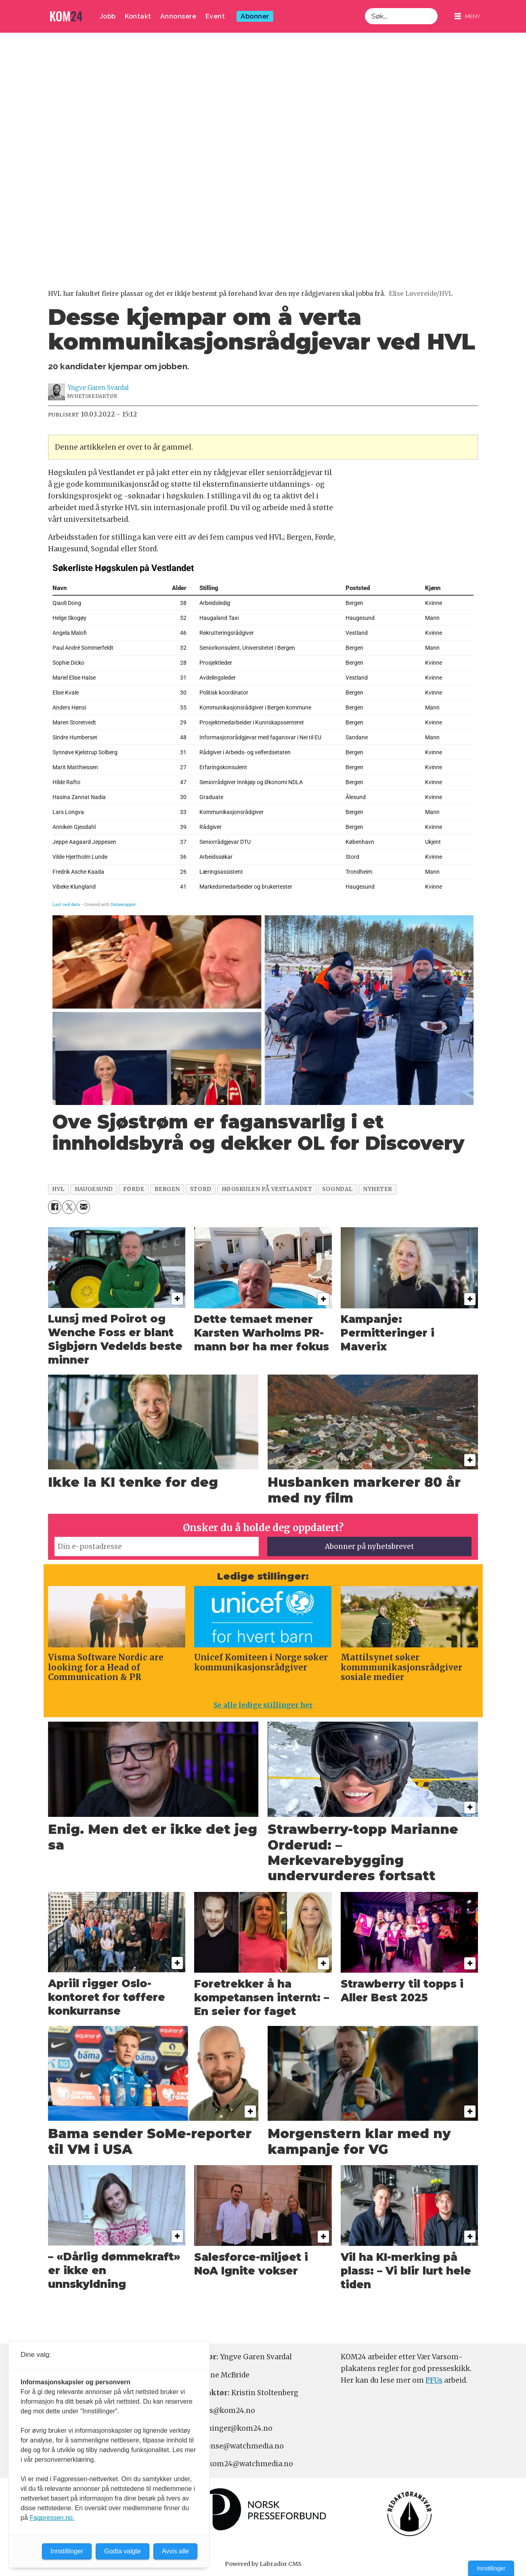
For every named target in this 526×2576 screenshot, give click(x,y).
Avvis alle (175, 2551)
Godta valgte (122, 2551)
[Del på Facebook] (54, 1207)
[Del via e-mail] (83, 1207)
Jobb (108, 16)
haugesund (94, 1189)
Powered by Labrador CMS (263, 2564)
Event (215, 16)
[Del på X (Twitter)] (68, 1207)
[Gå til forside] (66, 16)
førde (134, 1189)
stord (201, 1189)
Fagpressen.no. (51, 2517)
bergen (167, 1189)
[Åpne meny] (467, 16)
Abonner (255, 16)
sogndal (337, 1189)
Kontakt (138, 16)
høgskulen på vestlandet (267, 1189)
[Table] (263, 735)
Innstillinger (491, 2568)
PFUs (433, 2380)
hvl (58, 1189)
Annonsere (178, 16)
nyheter (377, 1189)
